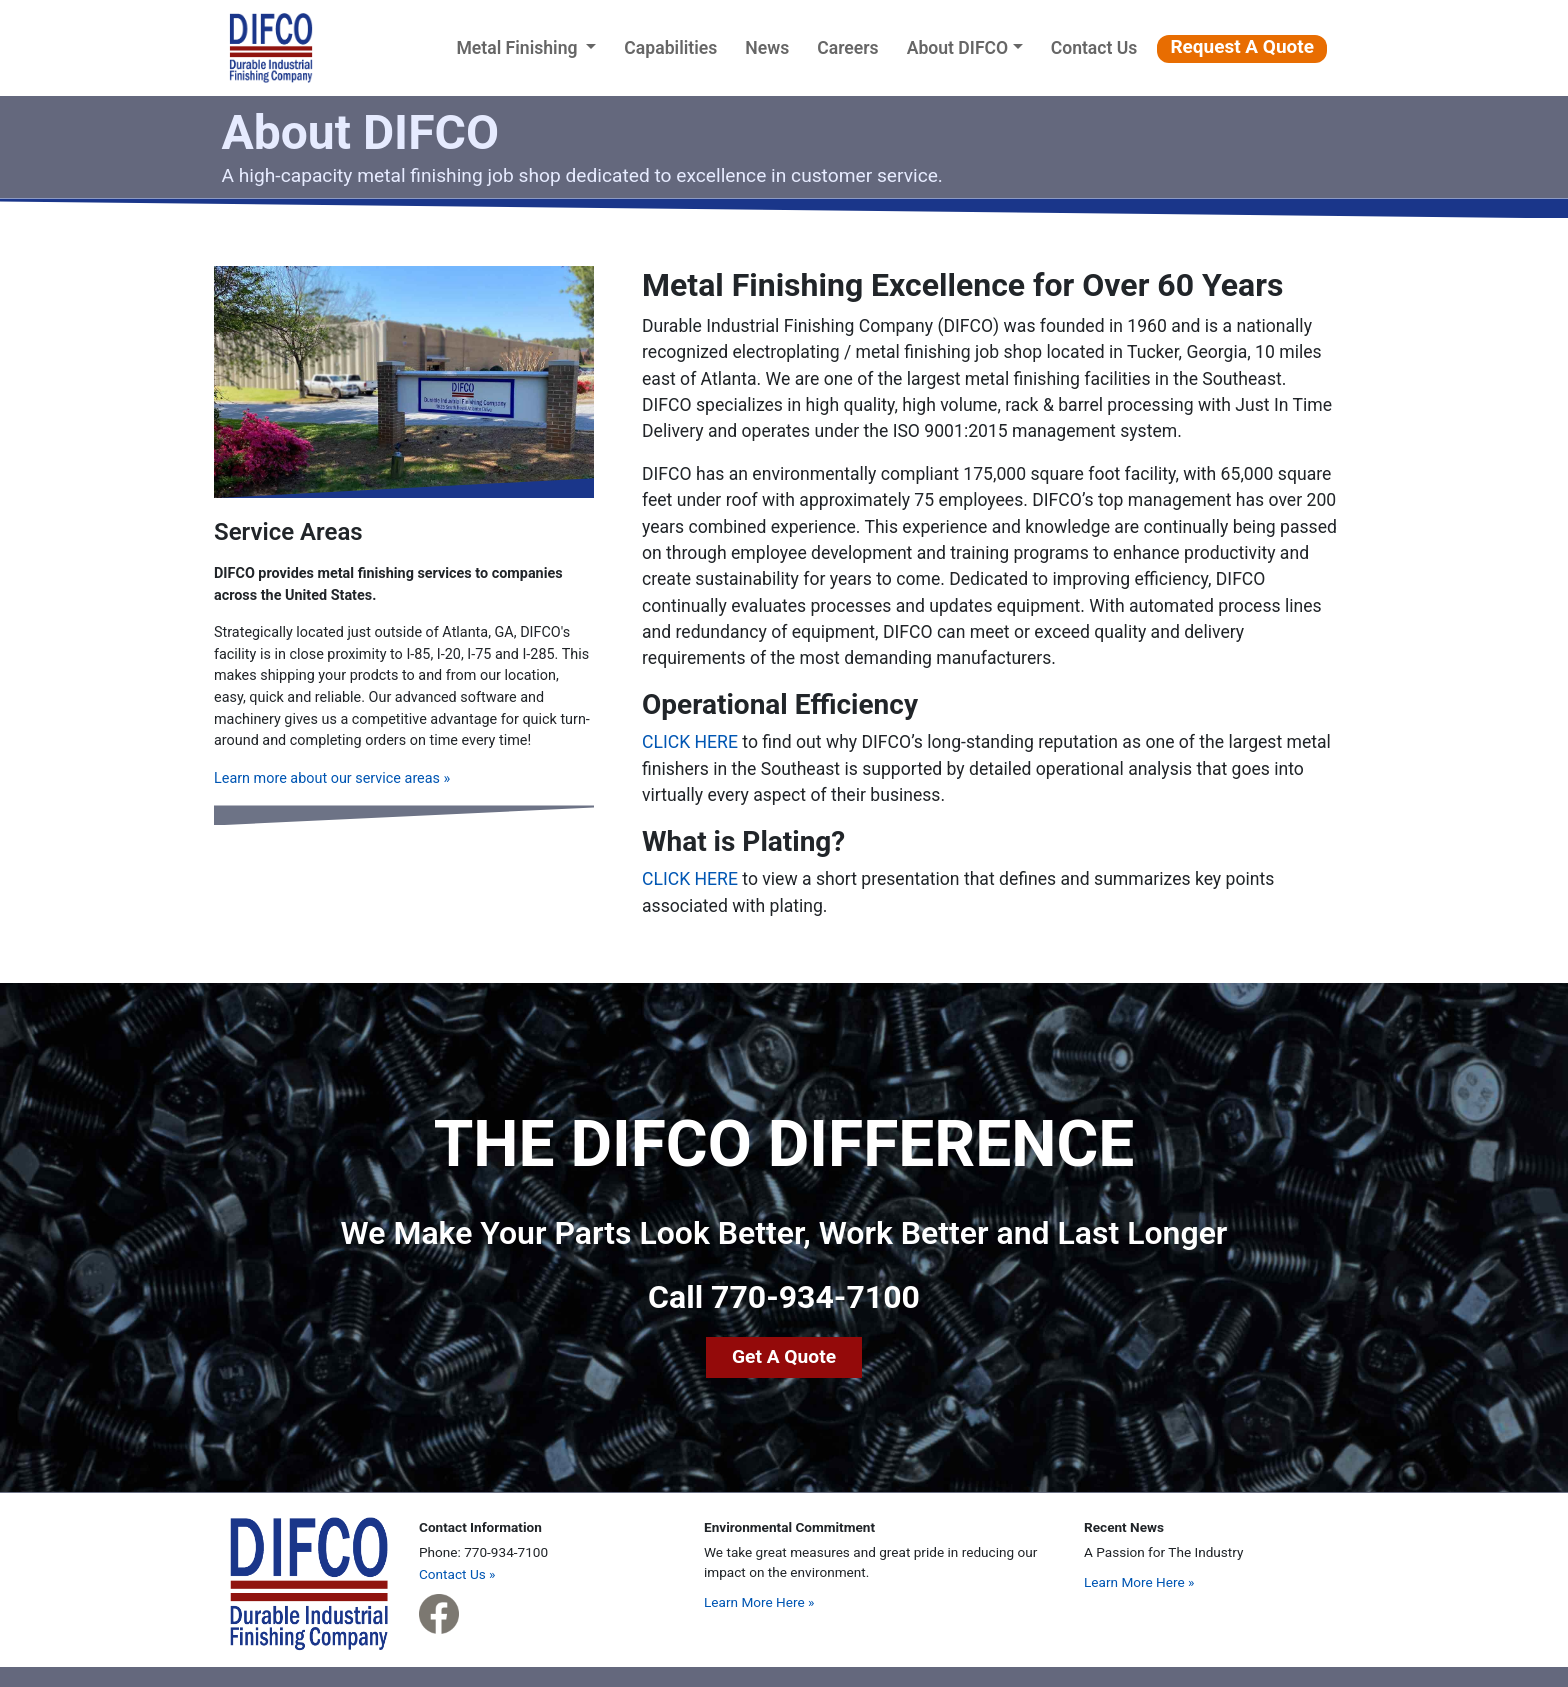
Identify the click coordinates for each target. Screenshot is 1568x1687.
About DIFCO (958, 48)
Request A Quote (1242, 46)
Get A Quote (784, 1356)
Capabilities (670, 48)
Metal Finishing (530, 46)
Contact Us (1094, 48)
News (767, 48)
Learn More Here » (759, 1602)
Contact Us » (457, 1574)
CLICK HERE (690, 742)
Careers (847, 48)
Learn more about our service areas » (332, 778)
